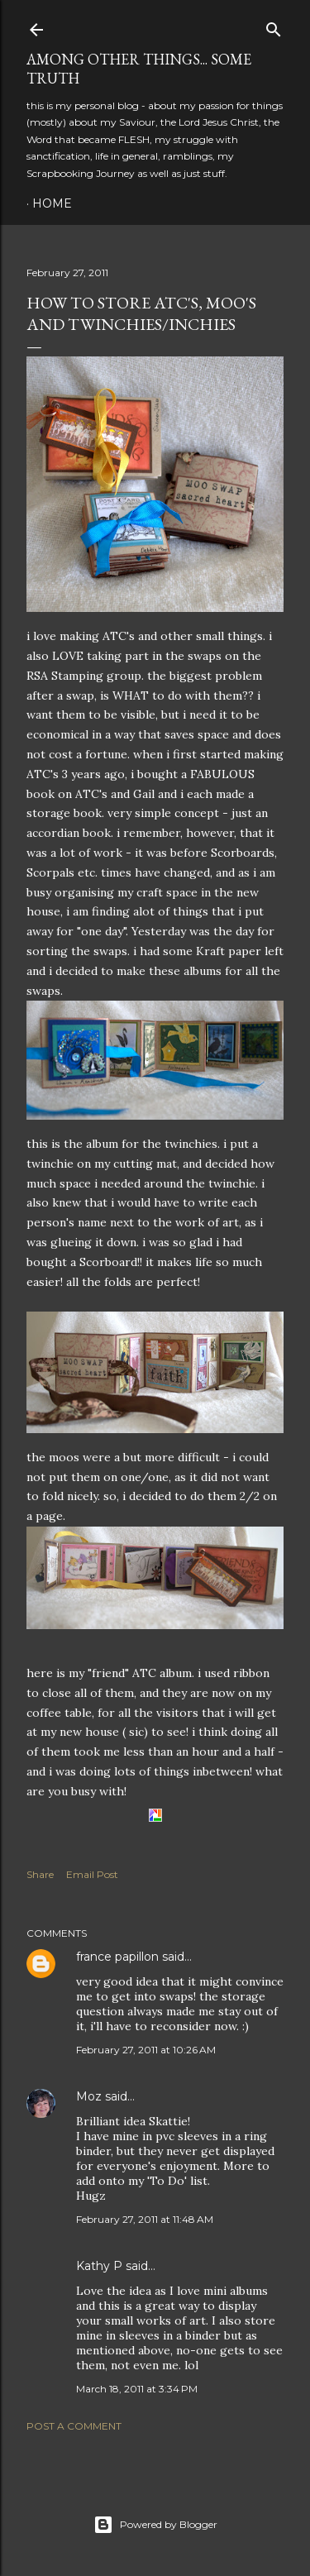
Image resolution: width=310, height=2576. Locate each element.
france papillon (117, 1956)
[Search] (274, 26)
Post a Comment (74, 2426)
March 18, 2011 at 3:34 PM (137, 2388)
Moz (89, 2096)
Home (52, 203)
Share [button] (40, 1874)
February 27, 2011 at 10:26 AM (146, 2049)
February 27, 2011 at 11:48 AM (144, 2219)
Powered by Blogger (155, 2525)
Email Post (92, 1874)
